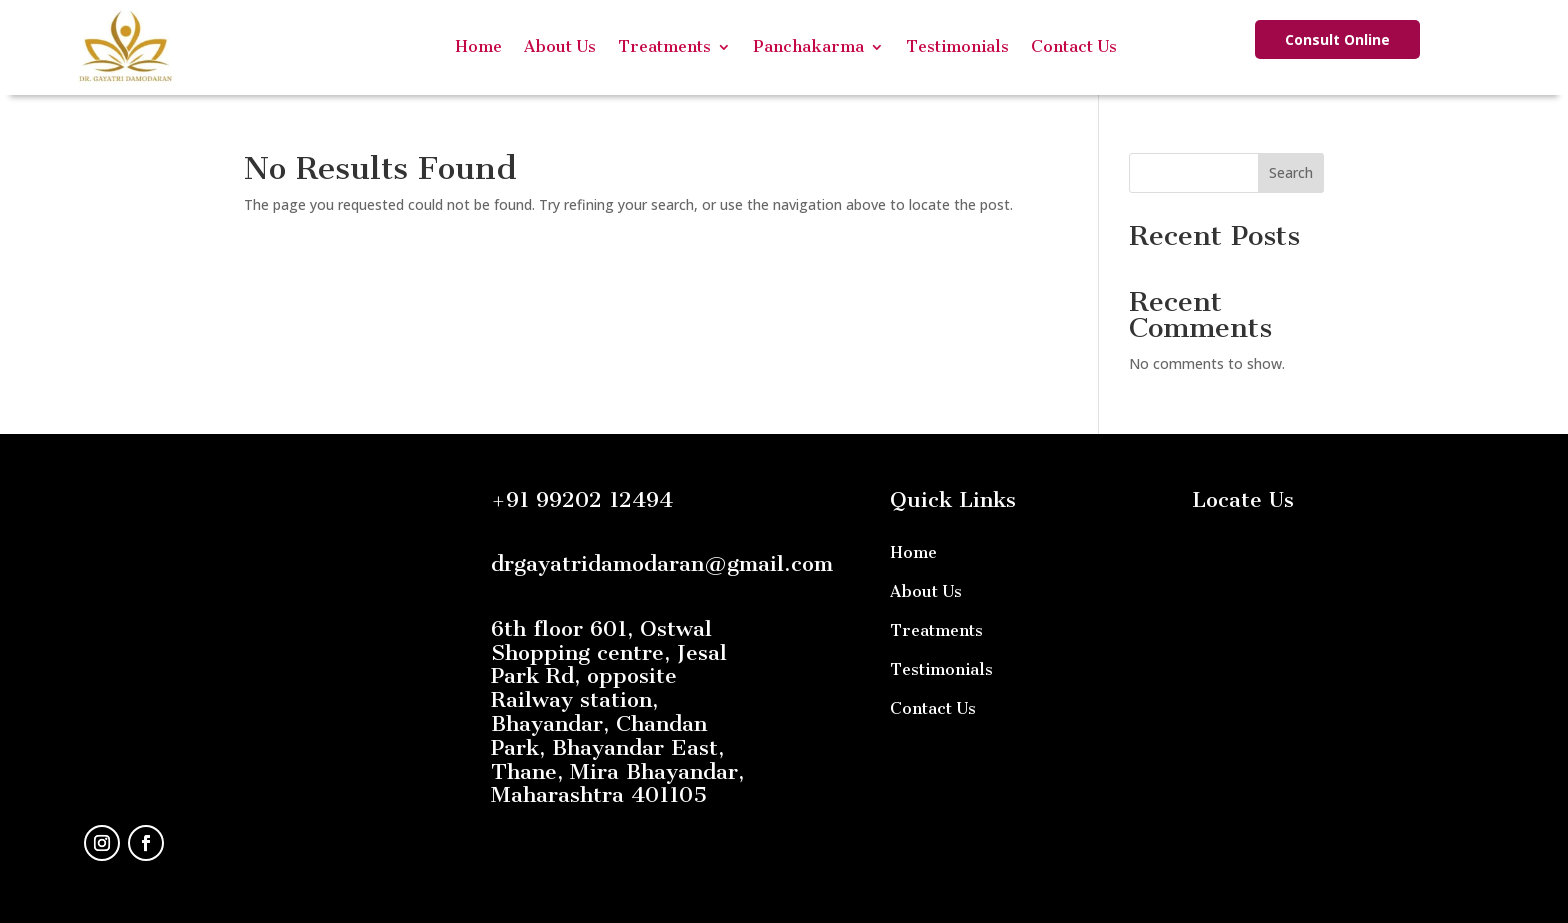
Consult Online (1337, 39)
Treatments (664, 46)
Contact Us (1074, 46)
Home (478, 46)
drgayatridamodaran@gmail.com (662, 563)
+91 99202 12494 (582, 499)
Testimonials (957, 46)
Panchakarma (808, 46)
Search (1291, 172)
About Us (560, 46)
